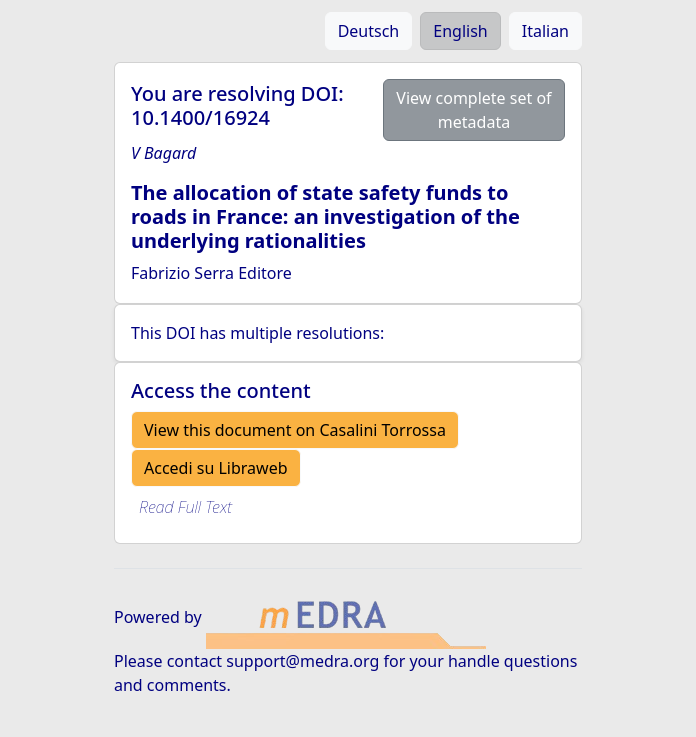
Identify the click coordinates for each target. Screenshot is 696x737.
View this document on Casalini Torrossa (295, 430)
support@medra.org (302, 661)
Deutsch (369, 31)
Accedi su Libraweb (216, 468)
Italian (545, 31)
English (460, 31)
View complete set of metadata (473, 110)
